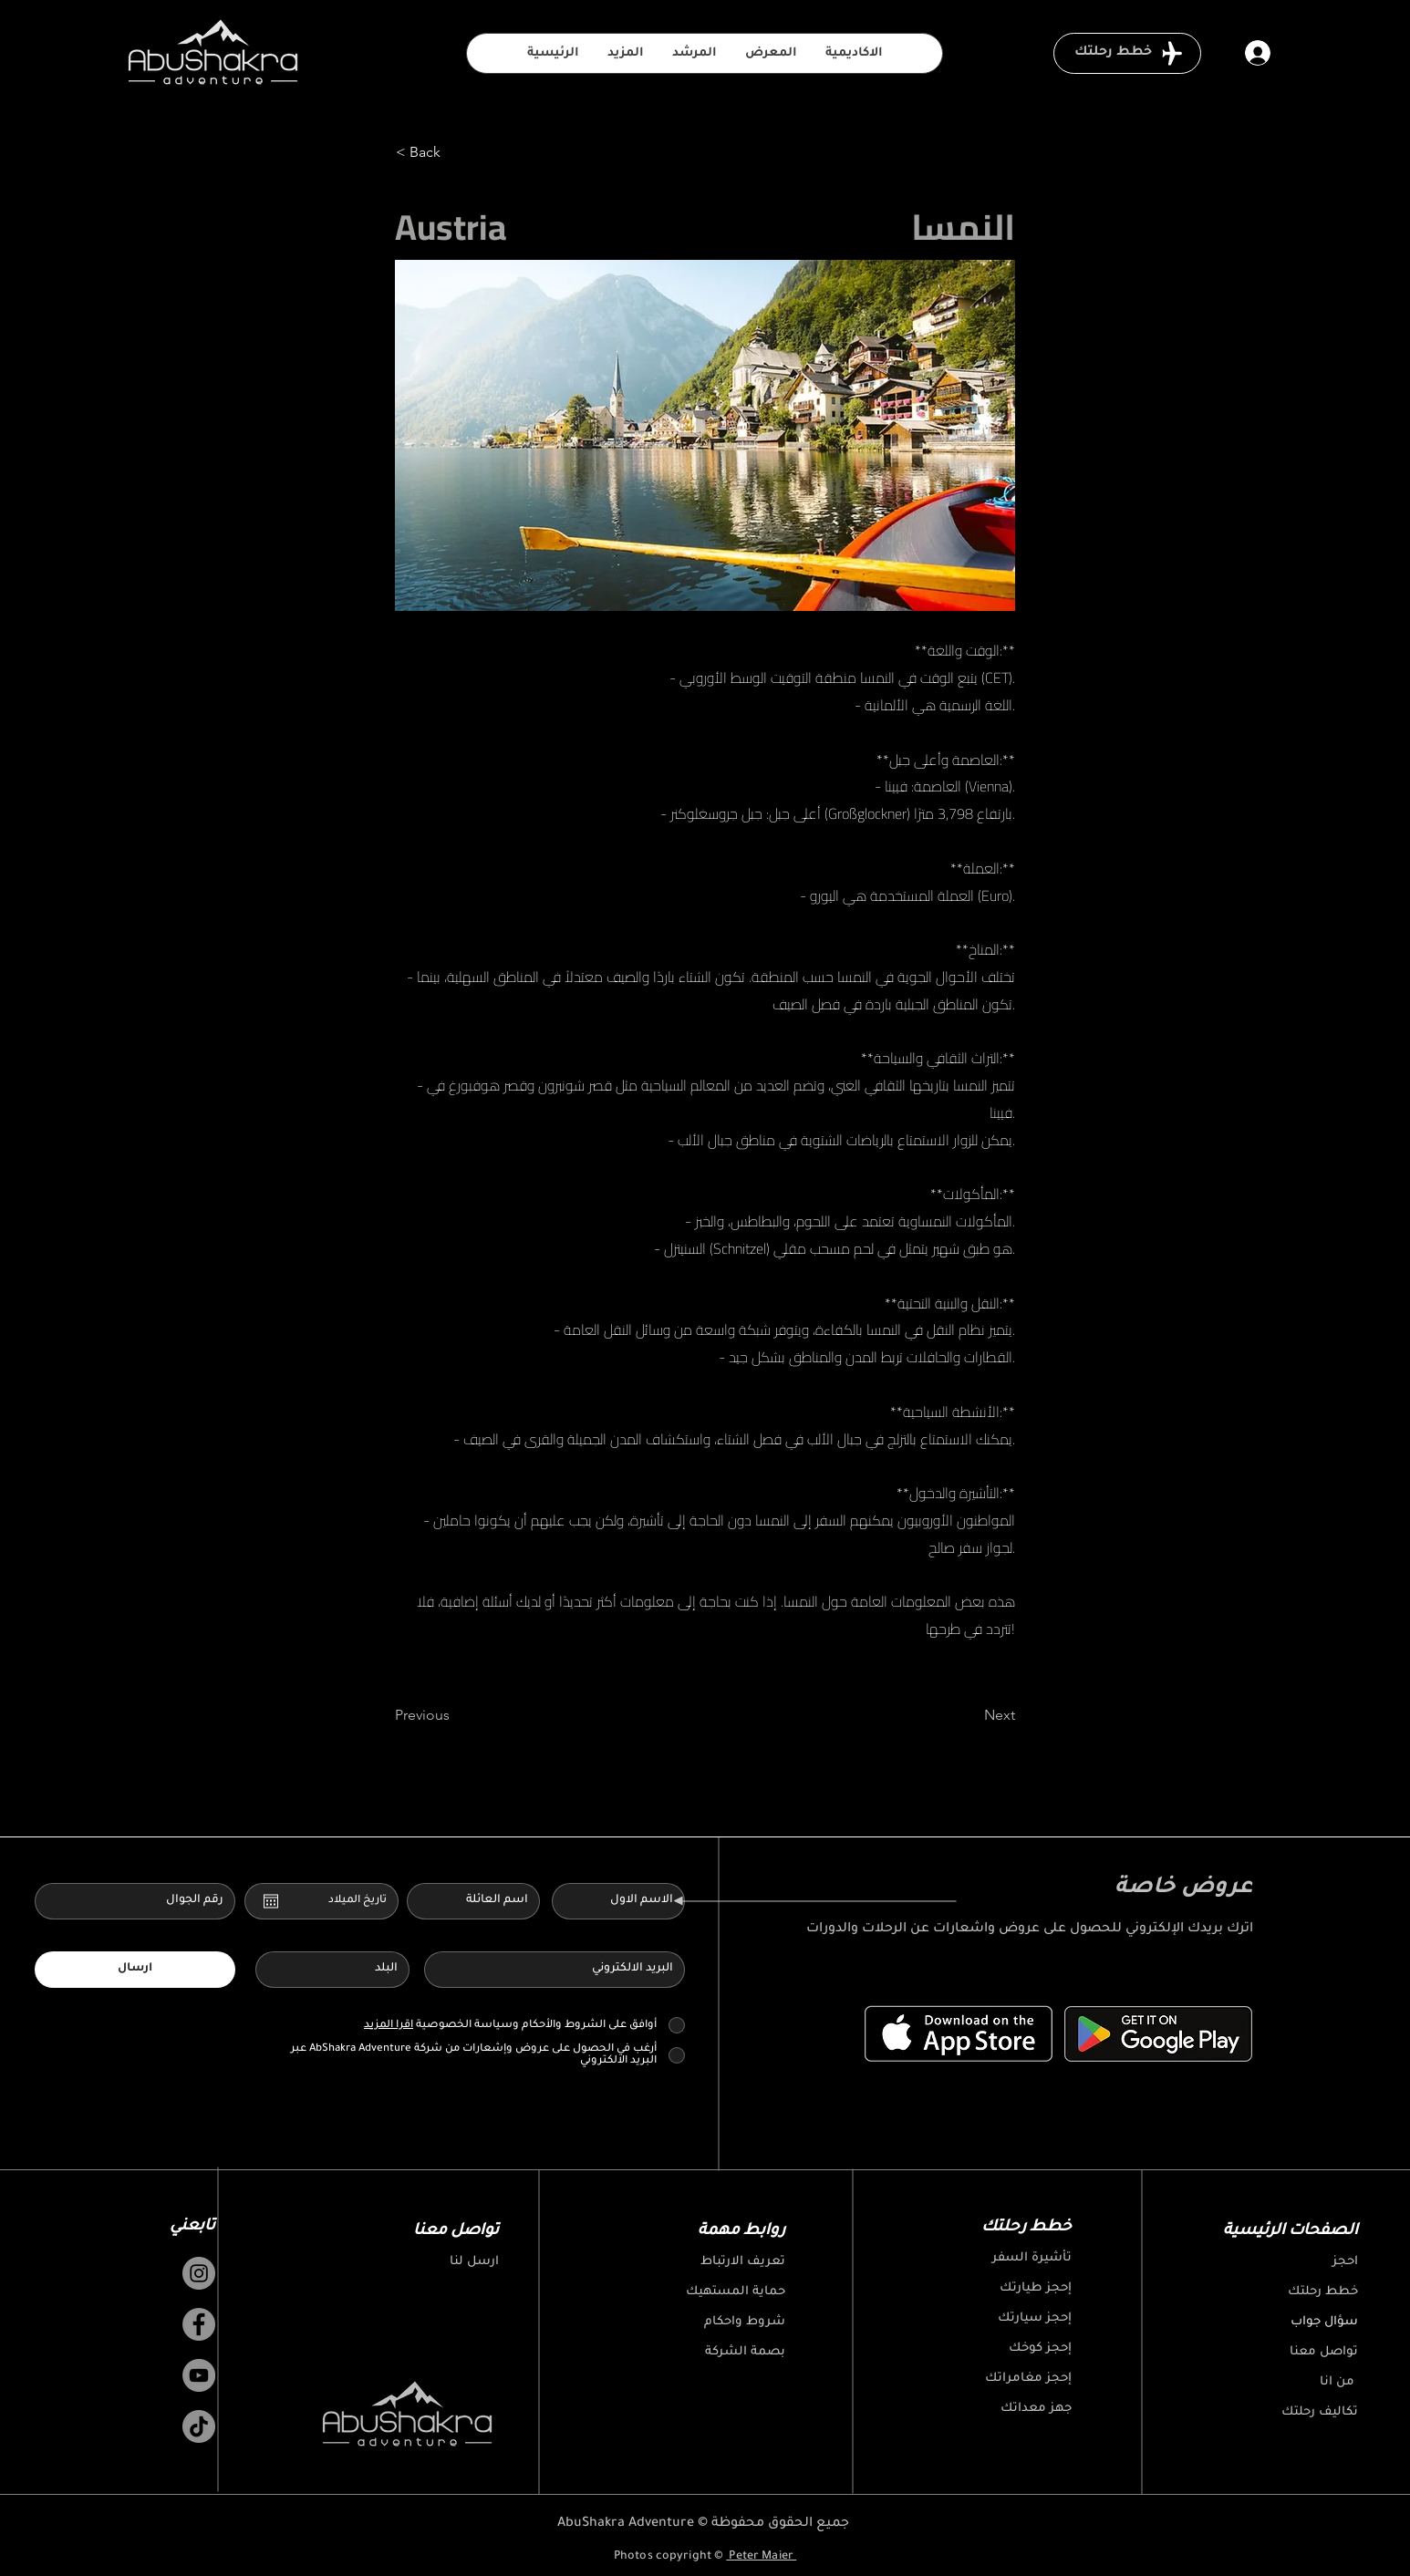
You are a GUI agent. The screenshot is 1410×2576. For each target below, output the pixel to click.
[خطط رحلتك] (1127, 53)
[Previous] (455, 1715)
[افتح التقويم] (271, 1901)
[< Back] (456, 152)
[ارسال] (135, 1969)
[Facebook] (198, 2324)
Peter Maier (761, 2556)
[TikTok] (198, 2426)
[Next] (969, 1715)
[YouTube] (198, 2375)
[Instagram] (198, 2273)
